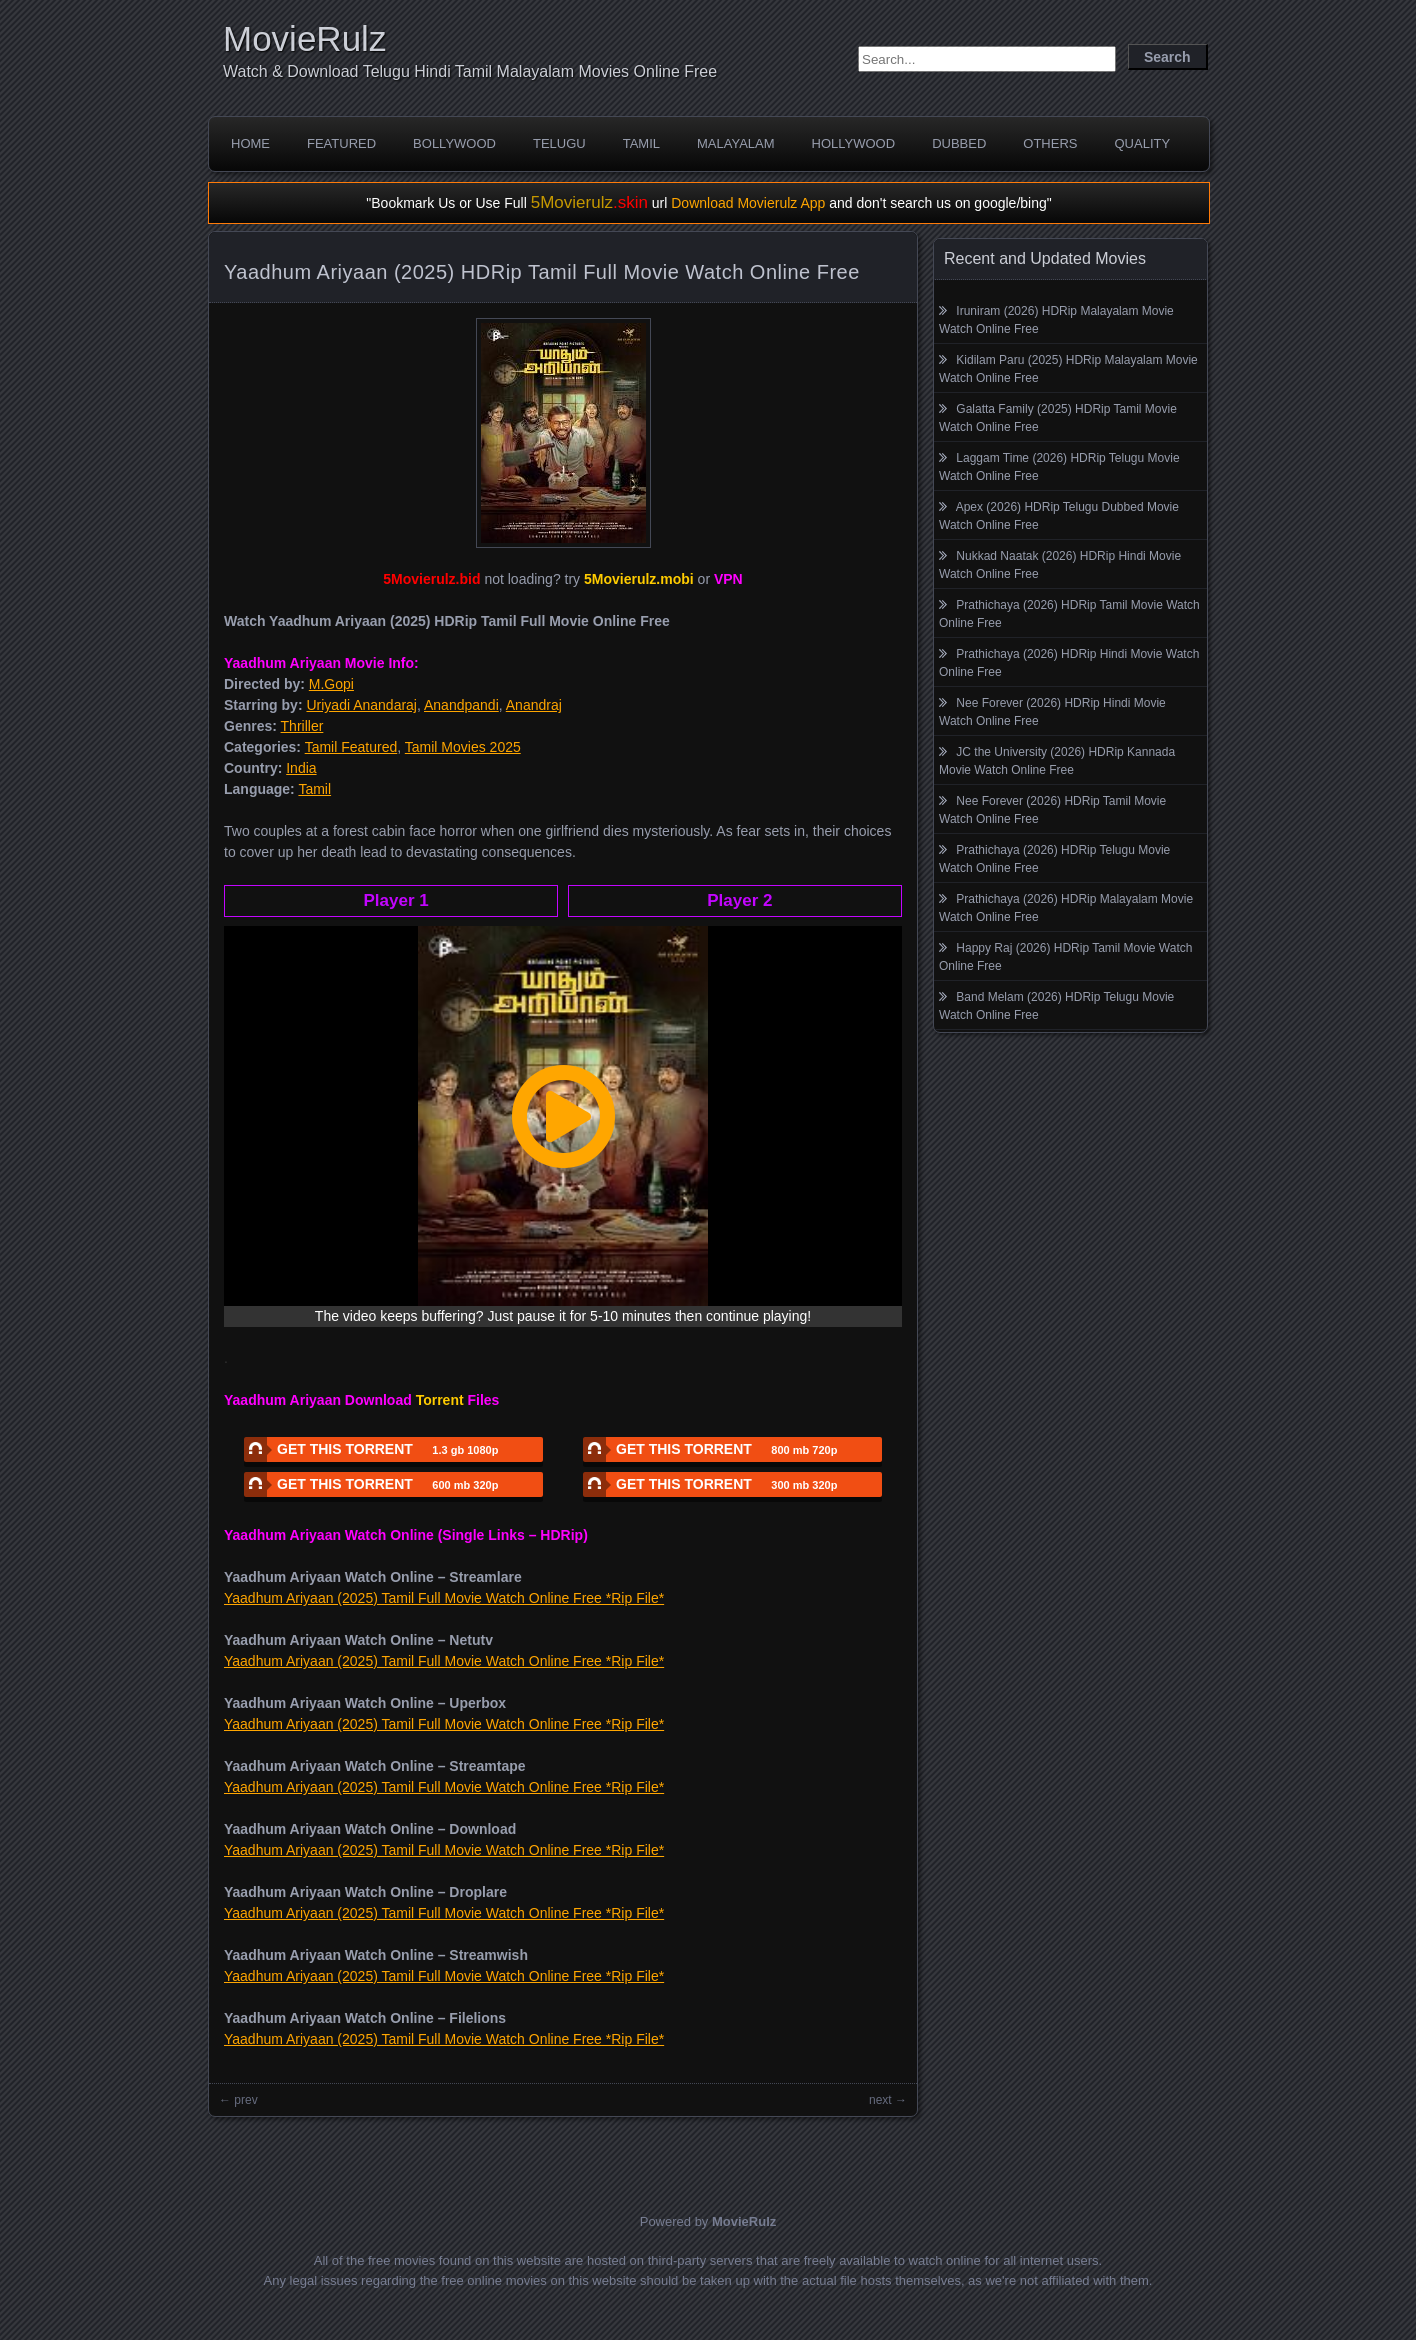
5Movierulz (589, 202)
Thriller (302, 726)
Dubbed (959, 143)
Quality (1142, 143)
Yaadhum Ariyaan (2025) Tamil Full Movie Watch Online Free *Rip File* (444, 1598)
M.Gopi (331, 684)
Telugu (559, 143)
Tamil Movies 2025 (463, 747)
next (880, 2100)
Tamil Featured (351, 747)
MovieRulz (304, 38)
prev (245, 2100)
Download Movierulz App (748, 203)
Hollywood (854, 143)
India (301, 768)
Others (1050, 143)
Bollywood (454, 143)
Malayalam (736, 143)
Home (250, 143)
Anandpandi (461, 705)
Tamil (641, 143)
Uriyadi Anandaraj (361, 705)
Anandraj (534, 705)
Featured (341, 143)
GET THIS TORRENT (371, 1449)
